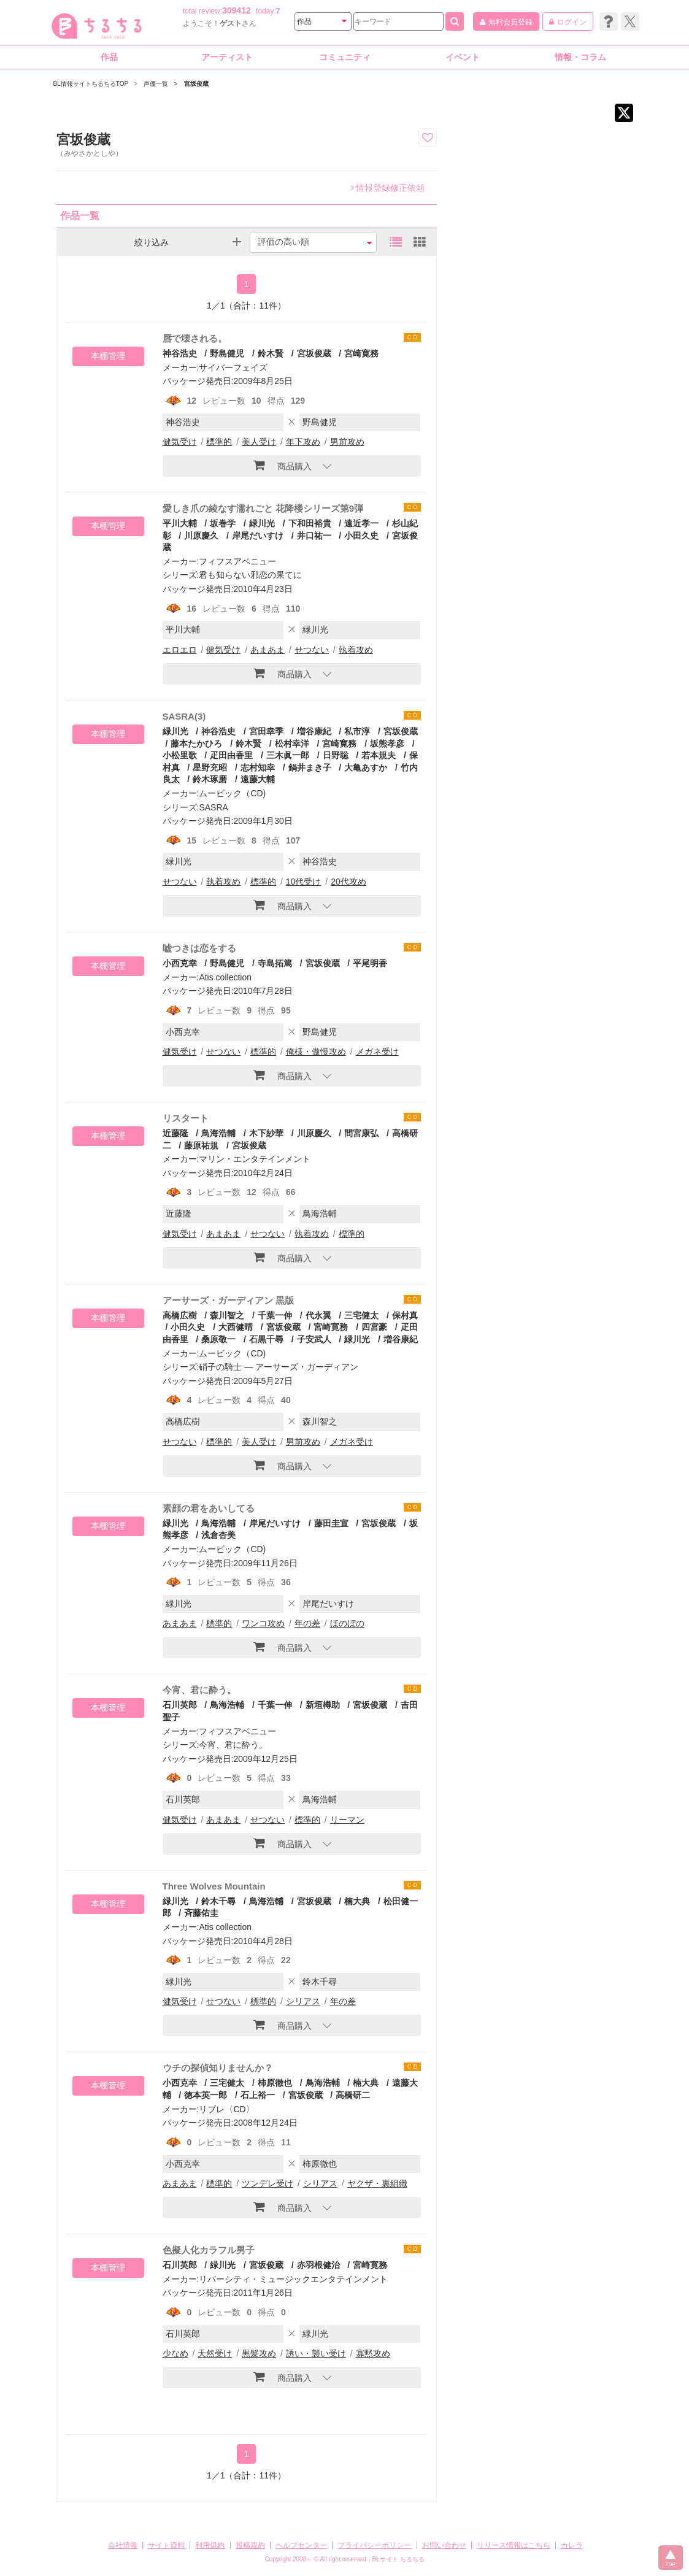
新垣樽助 (323, 1705)
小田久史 (361, 535)
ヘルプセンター (301, 2545)
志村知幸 (258, 767)
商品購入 (282, 465)
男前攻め (347, 442)
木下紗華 (266, 1133)
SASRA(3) (184, 716)
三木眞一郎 (287, 755)
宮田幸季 (266, 731)
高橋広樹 (180, 1315)
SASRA (213, 807)
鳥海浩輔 (218, 1133)
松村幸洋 (292, 743)
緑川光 (262, 523)
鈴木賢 (270, 353)
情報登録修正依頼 (388, 188)
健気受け (180, 442)
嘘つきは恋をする (199, 948)
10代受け (303, 881)
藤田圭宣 (331, 1523)
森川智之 (227, 1315)
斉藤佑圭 (201, 1913)
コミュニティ (345, 57)
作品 (109, 57)
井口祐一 (314, 535)
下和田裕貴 (309, 523)
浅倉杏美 (218, 1535)
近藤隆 (175, 1133)
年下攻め (303, 442)
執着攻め (356, 650)
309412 (236, 10)
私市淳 (357, 731)
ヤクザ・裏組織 (377, 2183)
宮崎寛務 (361, 353)
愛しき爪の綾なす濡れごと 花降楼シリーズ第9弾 (263, 508)
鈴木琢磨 (210, 779)
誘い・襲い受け (316, 2353)
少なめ (175, 2353)
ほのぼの (347, 1623)
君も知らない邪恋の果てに (250, 575)
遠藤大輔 (258, 779)
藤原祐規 (201, 1145)
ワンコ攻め (263, 1623)
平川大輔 (180, 523)
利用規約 (210, 2545)
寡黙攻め (373, 2353)
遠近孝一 (361, 523)
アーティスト (227, 57)
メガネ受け (377, 1051)
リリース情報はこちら (513, 2545)
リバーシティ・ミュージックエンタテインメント (293, 2279)
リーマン (347, 1819)
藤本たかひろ (196, 743)
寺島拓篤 (275, 963)
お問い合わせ (444, 2545)
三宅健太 (361, 1315)
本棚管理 (108, 356)
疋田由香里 (231, 755)
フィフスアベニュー (237, 561)
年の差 (307, 1623)
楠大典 (357, 1901)
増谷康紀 (314, 731)
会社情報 (122, 2545)
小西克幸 (180, 963)
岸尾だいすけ (257, 535)
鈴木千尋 (218, 1901)
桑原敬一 (218, 1339)
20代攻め (348, 881)
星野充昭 (210, 767)
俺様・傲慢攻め (316, 1051)
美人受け (259, 442)
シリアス (303, 2001)
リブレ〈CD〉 (226, 2109)
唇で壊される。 (195, 338)
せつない (311, 650)
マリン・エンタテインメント (254, 1159)
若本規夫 (378, 755)
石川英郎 (180, 1705)
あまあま (267, 650)
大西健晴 (235, 1327)
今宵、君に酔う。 (199, 1690)
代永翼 (318, 1315)
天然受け (215, 2353)
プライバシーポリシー (374, 2545)
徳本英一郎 (205, 2095)
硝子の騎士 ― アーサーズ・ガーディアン (278, 1367)
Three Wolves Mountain (214, 1886)
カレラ (572, 2545)
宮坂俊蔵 (314, 353)
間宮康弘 (361, 1133)
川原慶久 (201, 535)
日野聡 (335, 755)
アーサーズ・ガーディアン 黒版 (228, 1300)
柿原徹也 (275, 2083)
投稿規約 (250, 2545)
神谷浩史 (180, 353)
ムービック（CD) (232, 793)
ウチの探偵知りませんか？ (218, 2068)
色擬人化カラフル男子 (209, 2250)
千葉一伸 (275, 1315)
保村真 (405, 1315)
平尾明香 (370, 963)
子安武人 (314, 1339)
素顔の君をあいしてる (209, 1508)
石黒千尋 (266, 1339)
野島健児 (227, 353)
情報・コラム (580, 57)
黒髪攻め (259, 2353)
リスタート (186, 1118)
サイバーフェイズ (233, 367)
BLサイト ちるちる (398, 2559)
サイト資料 (166, 2545)
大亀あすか (365, 767)
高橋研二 (353, 2095)
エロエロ (180, 650)
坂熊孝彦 (387, 743)
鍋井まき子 (309, 767)
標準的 (219, 442)
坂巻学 (223, 523)
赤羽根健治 (318, 2265)
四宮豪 (374, 1327)
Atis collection (225, 977)
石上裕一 (258, 2095)
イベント (462, 57)
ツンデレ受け (267, 2183)
